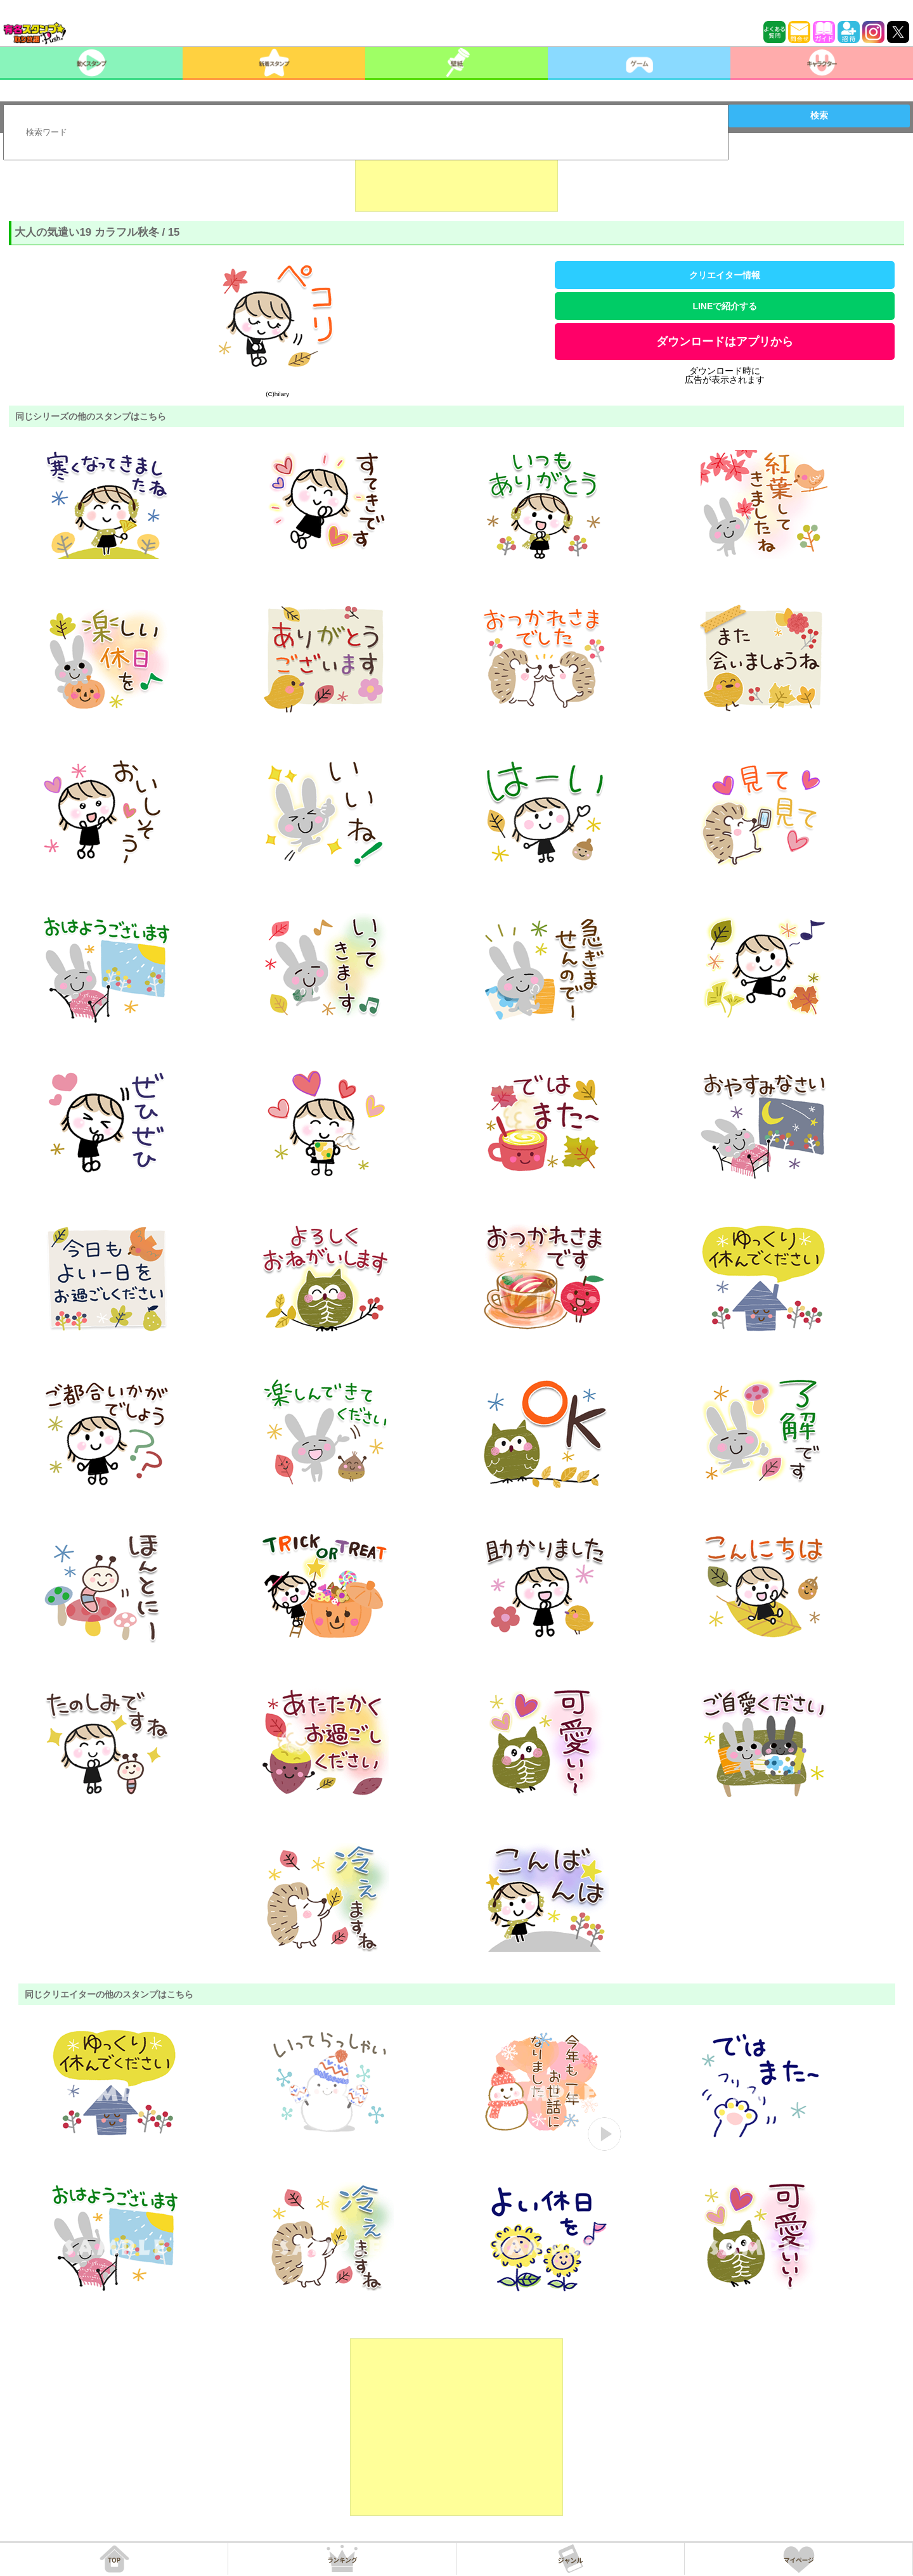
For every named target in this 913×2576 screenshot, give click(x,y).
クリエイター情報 (724, 275)
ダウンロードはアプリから (724, 341)
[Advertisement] (456, 180)
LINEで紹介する (724, 306)
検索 (819, 115)
